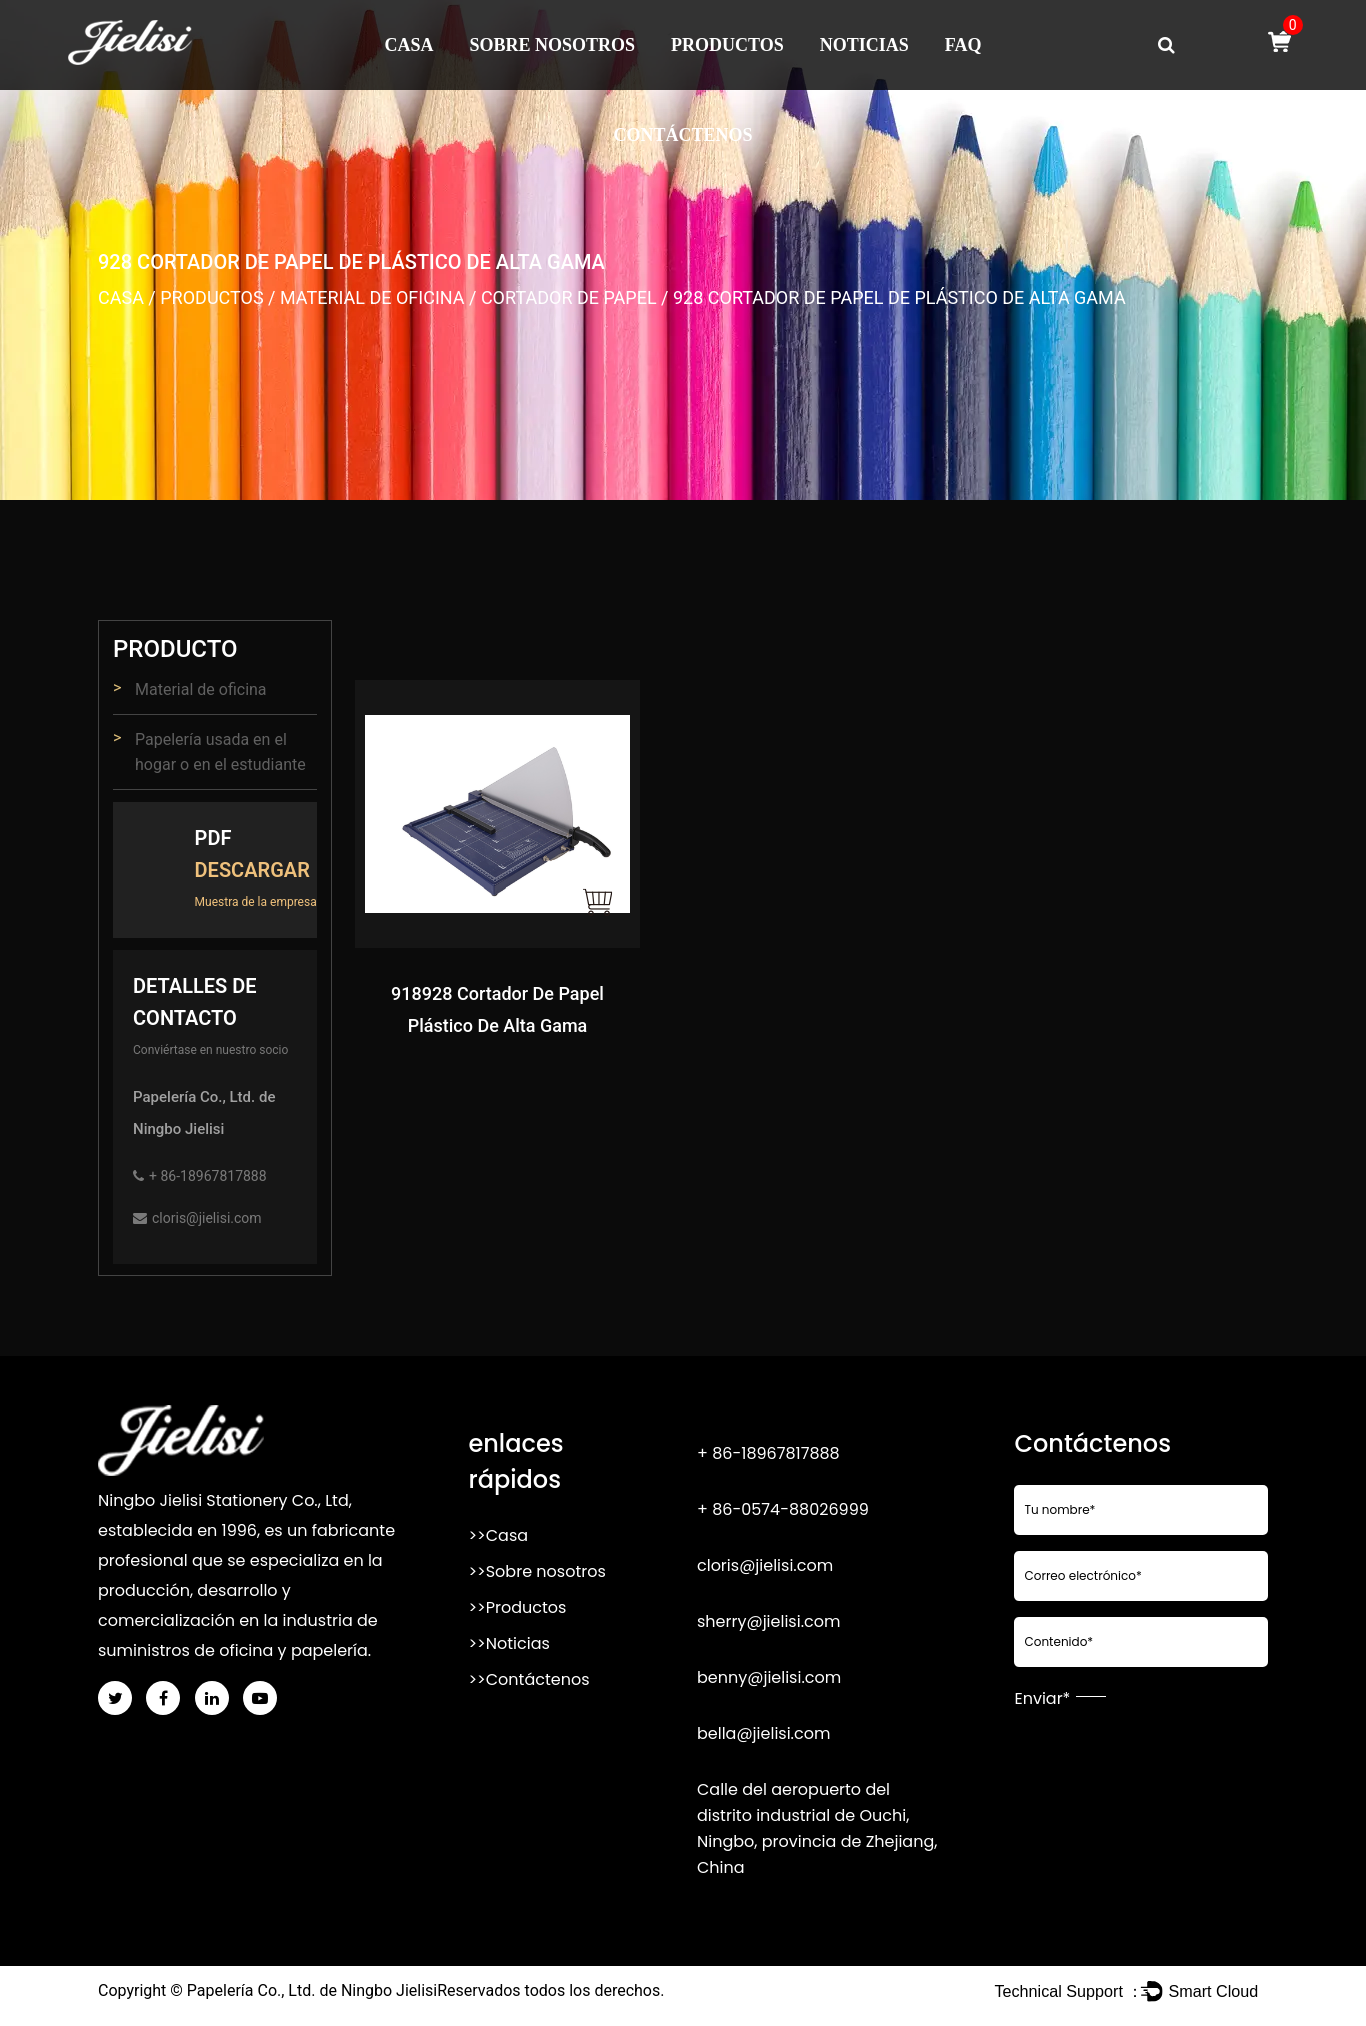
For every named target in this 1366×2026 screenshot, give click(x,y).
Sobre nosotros (553, 45)
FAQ (963, 45)
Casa (409, 45)
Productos (727, 45)
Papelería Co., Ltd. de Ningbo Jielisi (312, 1990)
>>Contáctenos (528, 1679)
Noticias (864, 45)
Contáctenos (682, 135)
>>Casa (498, 1535)
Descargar (252, 870)
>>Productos (517, 1607)
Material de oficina (372, 297)
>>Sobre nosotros (536, 1571)
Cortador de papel (569, 297)
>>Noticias (508, 1643)
